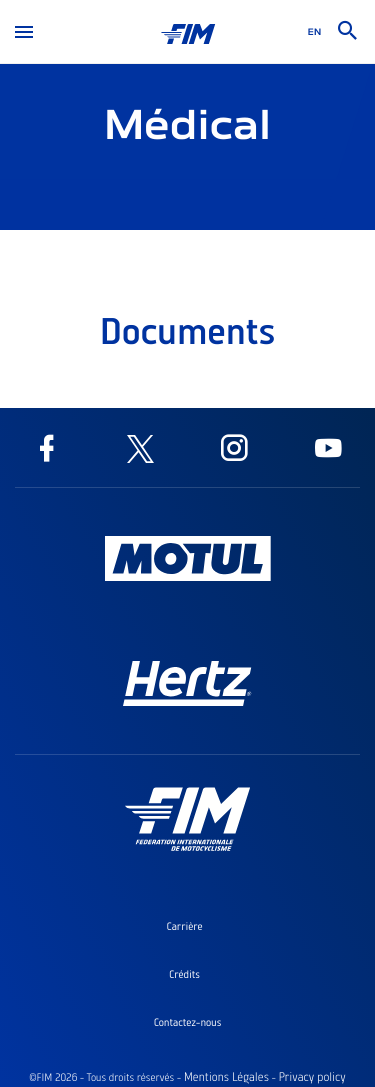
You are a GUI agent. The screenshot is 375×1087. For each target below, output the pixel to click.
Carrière (184, 926)
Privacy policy (311, 1077)
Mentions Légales (226, 1077)
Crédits (184, 974)
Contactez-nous (188, 1022)
